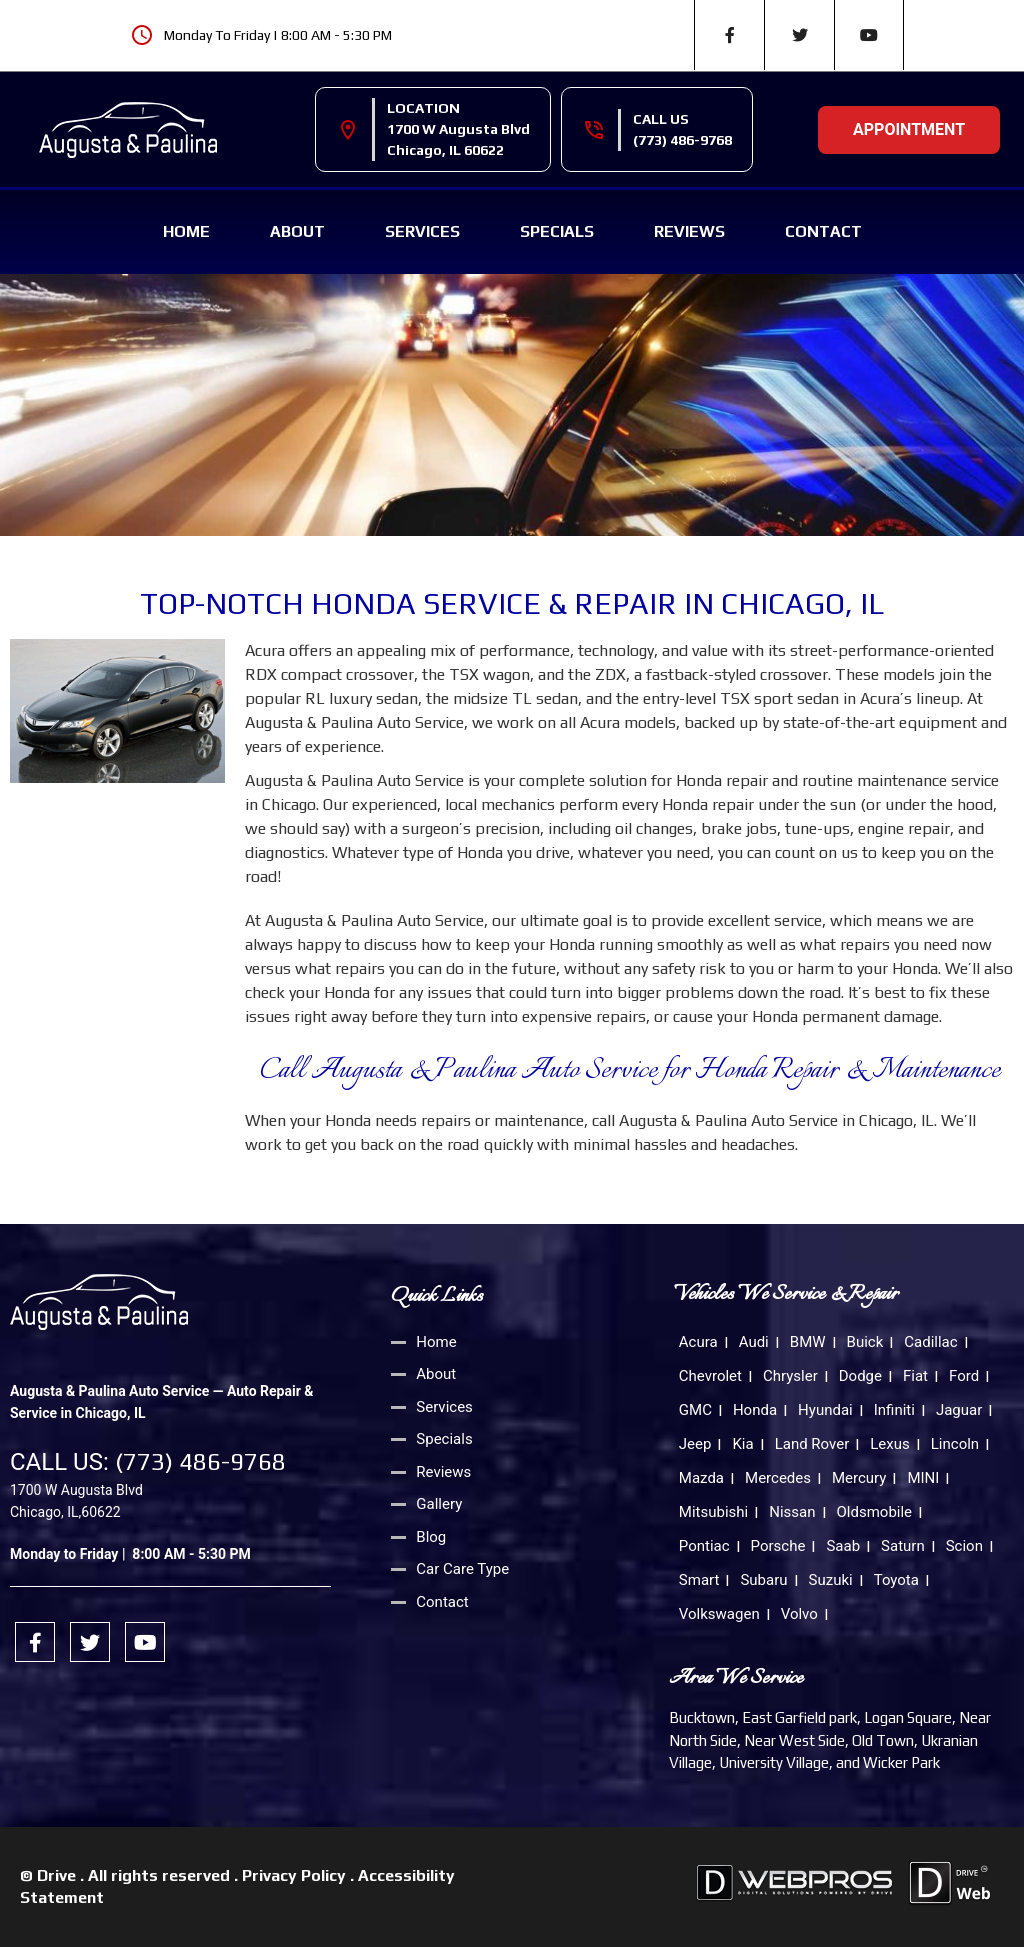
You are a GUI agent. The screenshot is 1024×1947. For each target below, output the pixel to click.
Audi (754, 1342)
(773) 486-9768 (682, 140)
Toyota (896, 1580)
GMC (695, 1410)
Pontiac (704, 1546)
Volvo (799, 1614)
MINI (923, 1478)
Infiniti (894, 1410)
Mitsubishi (713, 1512)
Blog (431, 1537)
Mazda (701, 1478)
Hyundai (825, 1410)
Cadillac (930, 1342)
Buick (865, 1342)
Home (186, 231)
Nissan (792, 1512)
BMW (808, 1342)
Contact (823, 231)
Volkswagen (719, 1614)
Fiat (915, 1376)
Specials (557, 231)
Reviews (689, 231)
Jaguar (959, 1410)
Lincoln (955, 1444)
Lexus (890, 1444)
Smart (699, 1580)
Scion (964, 1546)
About (297, 231)
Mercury (859, 1478)
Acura (698, 1342)
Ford (964, 1376)
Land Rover (812, 1444)
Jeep (695, 1444)
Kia (742, 1444)
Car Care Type (462, 1569)
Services (422, 231)
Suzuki (831, 1580)
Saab (843, 1546)
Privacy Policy (294, 1875)
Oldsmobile (875, 1512)
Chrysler (790, 1376)
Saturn (903, 1546)
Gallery (439, 1504)
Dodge (860, 1376)
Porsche (778, 1546)
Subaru (763, 1580)
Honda (755, 1410)
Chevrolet (710, 1376)
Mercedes (778, 1478)
